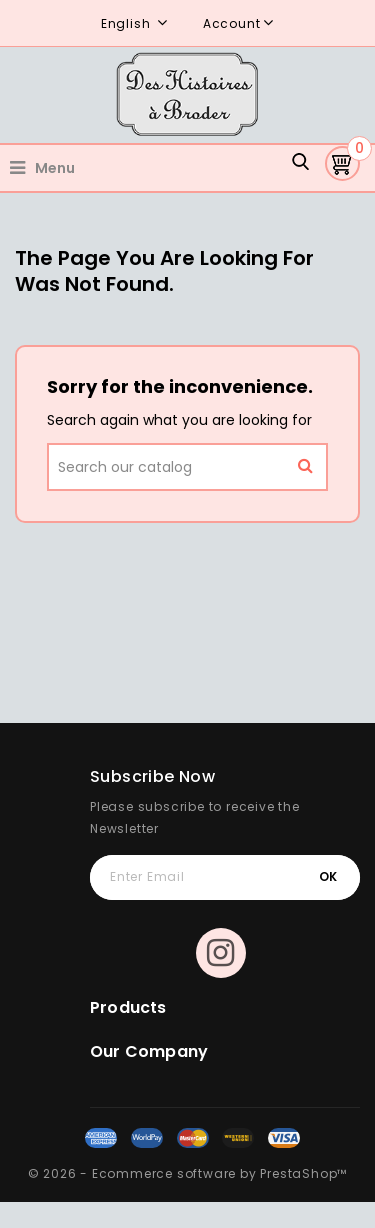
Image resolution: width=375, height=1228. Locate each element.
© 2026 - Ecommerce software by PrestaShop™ (188, 1173)
